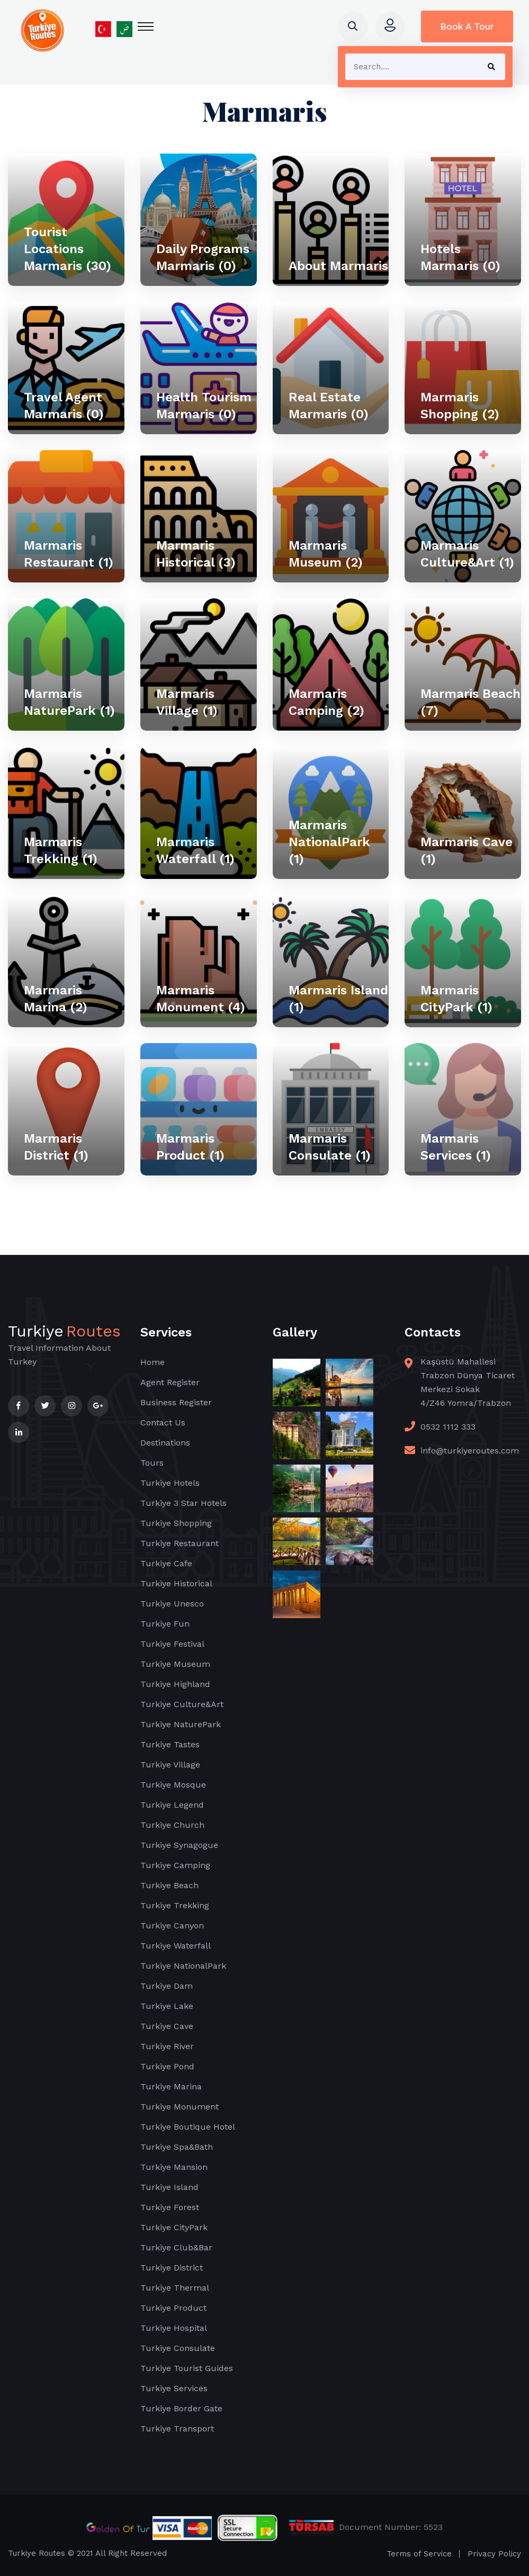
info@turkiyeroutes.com (469, 1451)
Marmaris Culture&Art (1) (467, 554)
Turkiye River (167, 2046)
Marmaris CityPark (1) (456, 999)
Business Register (176, 1402)
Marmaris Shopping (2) (459, 405)
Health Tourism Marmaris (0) (204, 405)
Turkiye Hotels (170, 1483)
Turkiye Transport (177, 2429)
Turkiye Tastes (170, 1744)
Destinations (165, 1443)
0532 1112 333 (448, 1427)
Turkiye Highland (175, 1684)
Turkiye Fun (165, 1624)
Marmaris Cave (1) (466, 850)
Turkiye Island (169, 2187)
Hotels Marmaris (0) (460, 257)
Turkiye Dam (166, 1986)
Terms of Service (419, 2554)
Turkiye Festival (172, 1644)
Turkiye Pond (167, 2066)
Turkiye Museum (175, 1664)
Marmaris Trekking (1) (60, 850)
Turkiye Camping (175, 1865)
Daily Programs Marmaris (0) (202, 257)
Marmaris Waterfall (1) (195, 850)
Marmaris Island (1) (338, 999)
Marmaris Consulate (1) (330, 1147)
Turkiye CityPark (174, 2227)
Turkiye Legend (172, 1805)
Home (152, 1362)
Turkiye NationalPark (183, 1966)
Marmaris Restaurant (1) (68, 554)
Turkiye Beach (169, 1885)
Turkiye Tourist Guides (186, 2368)
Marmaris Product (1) (190, 1147)
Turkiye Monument (179, 2107)
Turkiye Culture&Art (181, 1704)
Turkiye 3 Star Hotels (183, 1503)
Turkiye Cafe (166, 1563)
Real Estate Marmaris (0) (329, 405)
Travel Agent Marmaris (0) (64, 405)
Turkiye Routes (36, 2553)
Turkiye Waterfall (175, 1946)
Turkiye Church (172, 1825)
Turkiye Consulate (177, 2348)
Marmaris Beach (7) (470, 702)
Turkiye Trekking (174, 1905)
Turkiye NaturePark (180, 1724)
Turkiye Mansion (174, 2167)
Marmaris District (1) (56, 1147)
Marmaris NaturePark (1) (69, 702)
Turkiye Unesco (172, 1604)
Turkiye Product (173, 2308)
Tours (152, 1463)
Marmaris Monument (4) (200, 999)
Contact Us (162, 1422)
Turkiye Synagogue (179, 1845)
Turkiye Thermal (174, 2288)
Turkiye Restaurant (179, 1543)
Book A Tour (467, 26)
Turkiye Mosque (173, 1785)
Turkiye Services (174, 2388)
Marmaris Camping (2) (326, 702)
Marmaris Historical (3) (196, 554)
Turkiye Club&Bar (176, 2247)
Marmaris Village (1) (187, 702)
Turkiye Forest (169, 2207)
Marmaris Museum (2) (326, 554)
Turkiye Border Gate (181, 2408)
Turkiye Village (170, 1765)
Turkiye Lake (166, 2006)
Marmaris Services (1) (455, 1147)
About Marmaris (338, 265)
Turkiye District (171, 2268)
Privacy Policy (494, 2554)
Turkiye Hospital (173, 2328)
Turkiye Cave (166, 2026)
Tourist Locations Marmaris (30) (67, 249)
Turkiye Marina (171, 2086)
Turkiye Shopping (176, 1523)
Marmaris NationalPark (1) (329, 842)
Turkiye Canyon (172, 1925)
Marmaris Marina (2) (55, 999)
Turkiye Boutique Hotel (187, 2127)
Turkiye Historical (176, 1583)
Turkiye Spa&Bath (176, 2147)
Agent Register (170, 1382)
